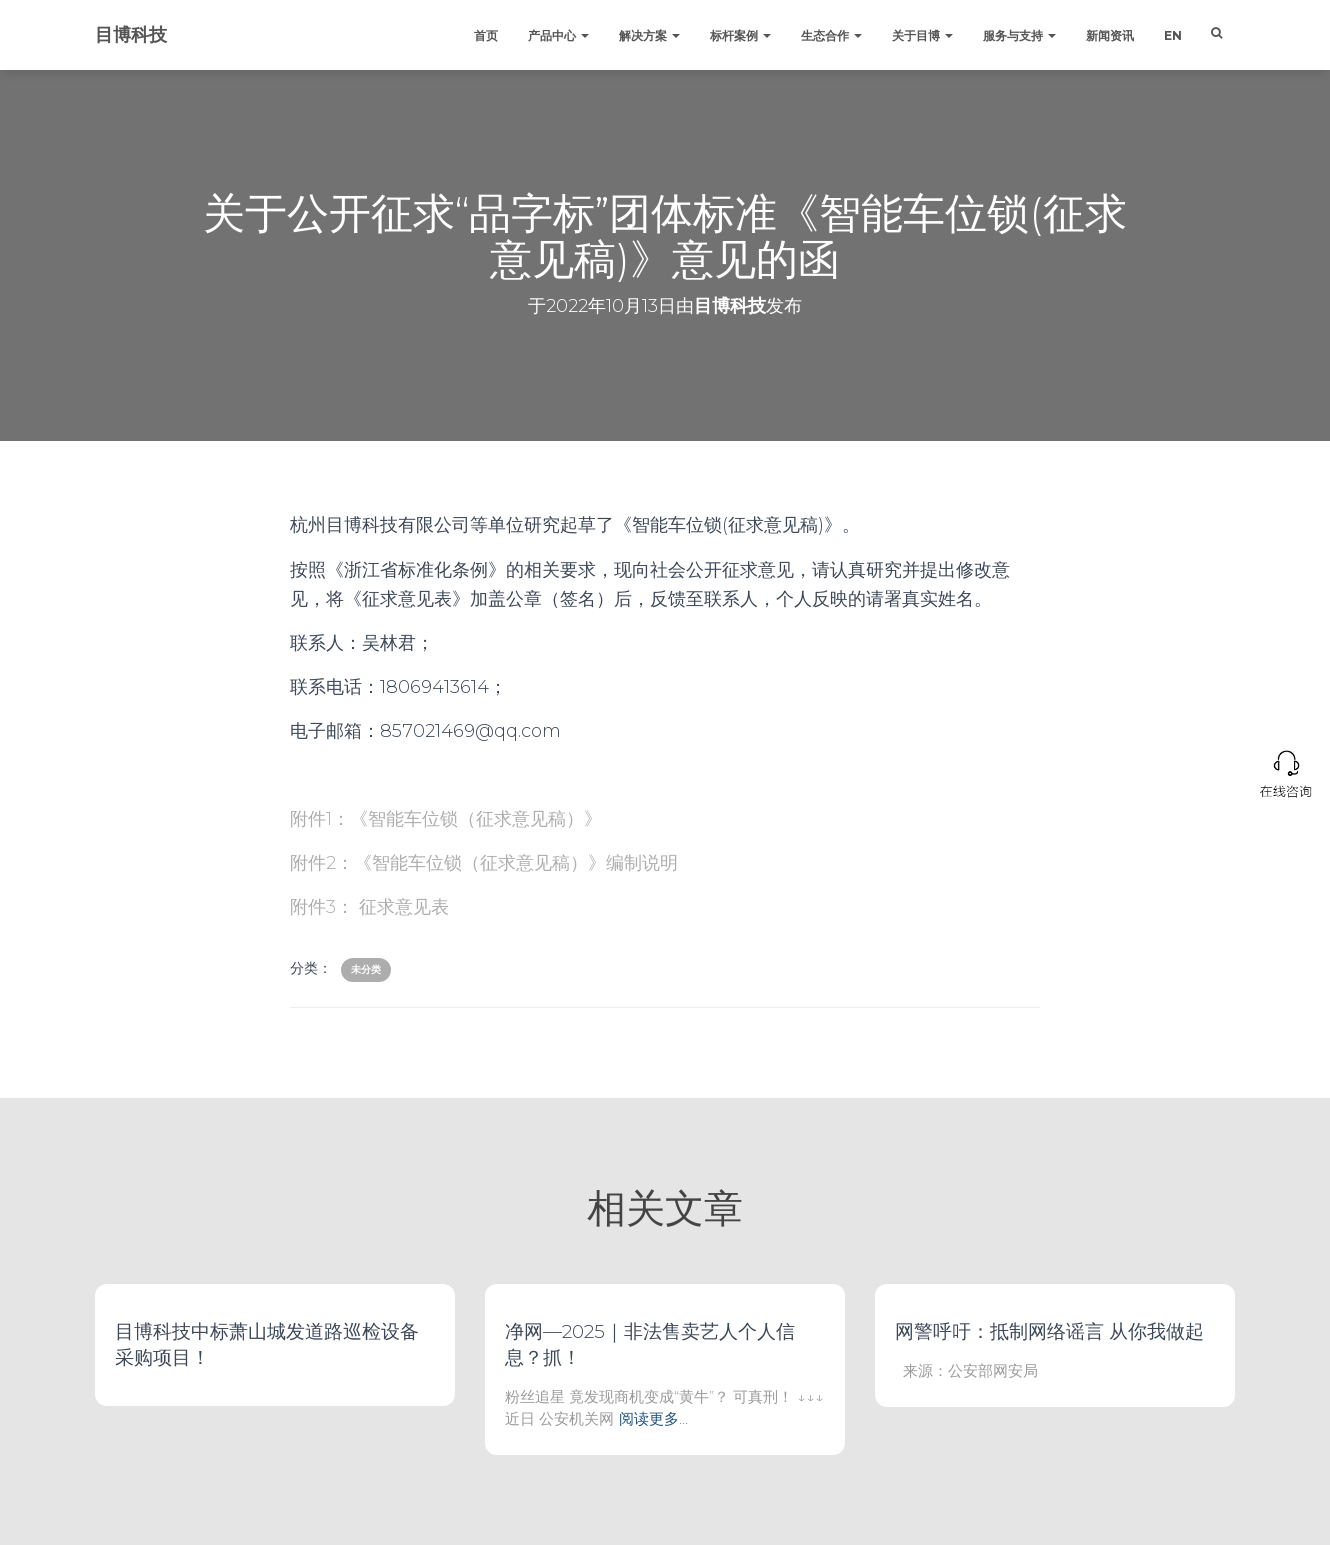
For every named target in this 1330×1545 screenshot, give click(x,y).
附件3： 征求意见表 (369, 907)
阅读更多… (653, 1418)
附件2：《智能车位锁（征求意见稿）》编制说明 (484, 863)
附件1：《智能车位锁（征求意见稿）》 (446, 819)
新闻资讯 (1110, 35)
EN (1173, 35)
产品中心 (558, 35)
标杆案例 (740, 35)
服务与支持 (1019, 35)
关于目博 (922, 35)
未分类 (366, 969)
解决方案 (649, 35)
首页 (486, 35)
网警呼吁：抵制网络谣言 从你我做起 (1049, 1331)
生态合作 (831, 35)
